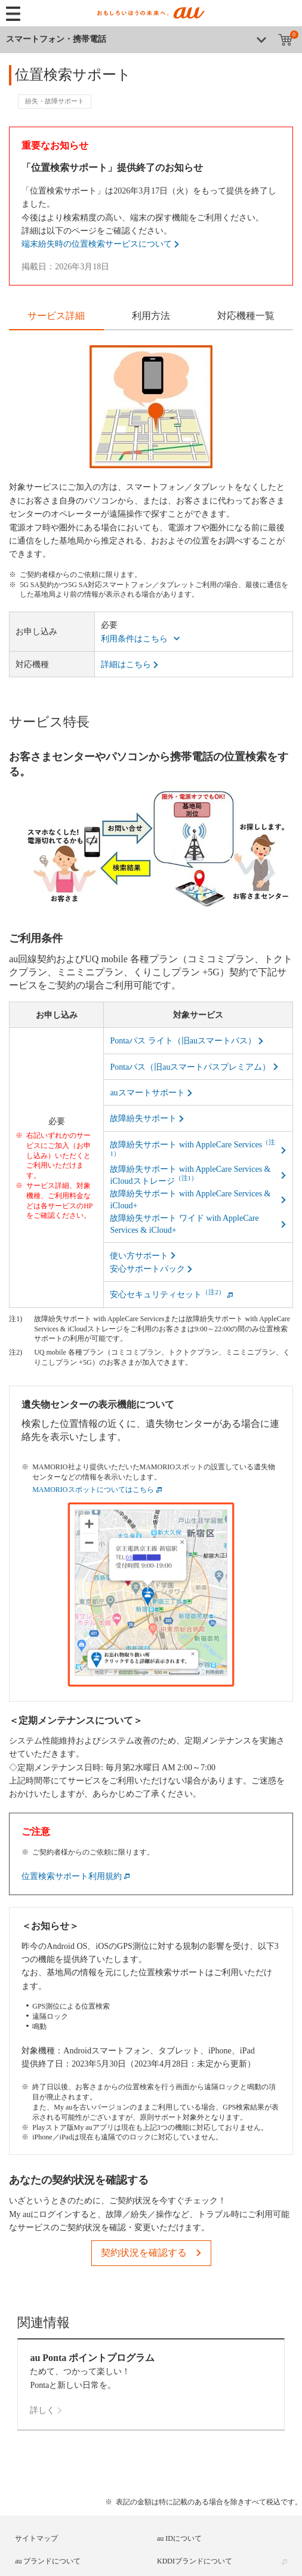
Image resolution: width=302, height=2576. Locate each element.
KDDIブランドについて (194, 2561)
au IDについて (179, 2538)
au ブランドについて (48, 2561)
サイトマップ (36, 2538)
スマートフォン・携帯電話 (56, 39)
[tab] (56, 316)
